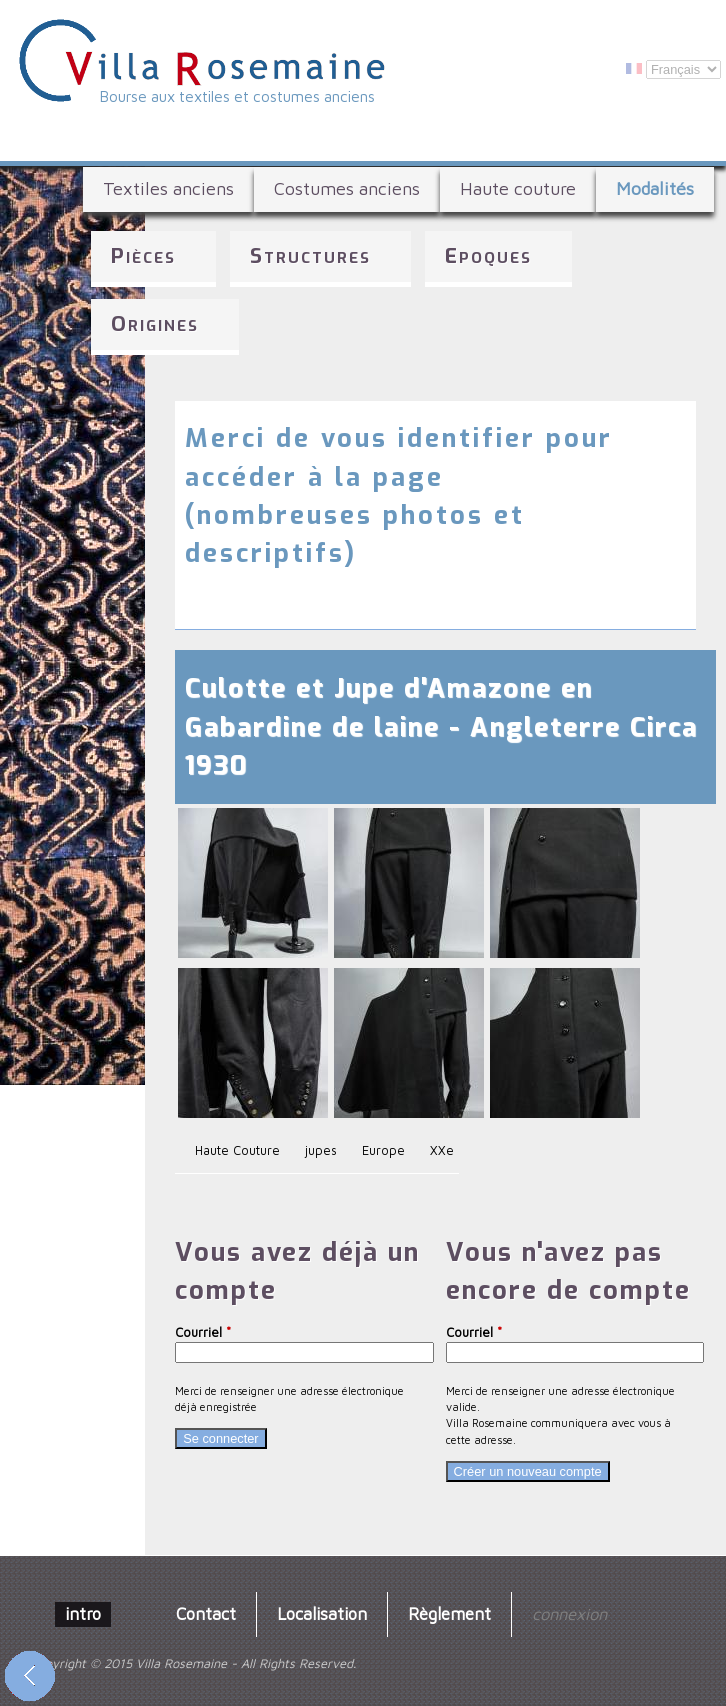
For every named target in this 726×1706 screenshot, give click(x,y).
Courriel (203, 1332)
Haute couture (518, 188)
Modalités (655, 188)
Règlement (449, 1613)
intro (83, 1613)
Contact (206, 1613)
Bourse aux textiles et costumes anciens (237, 96)
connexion (569, 1613)
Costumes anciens (347, 188)
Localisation (322, 1613)
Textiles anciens (168, 188)
